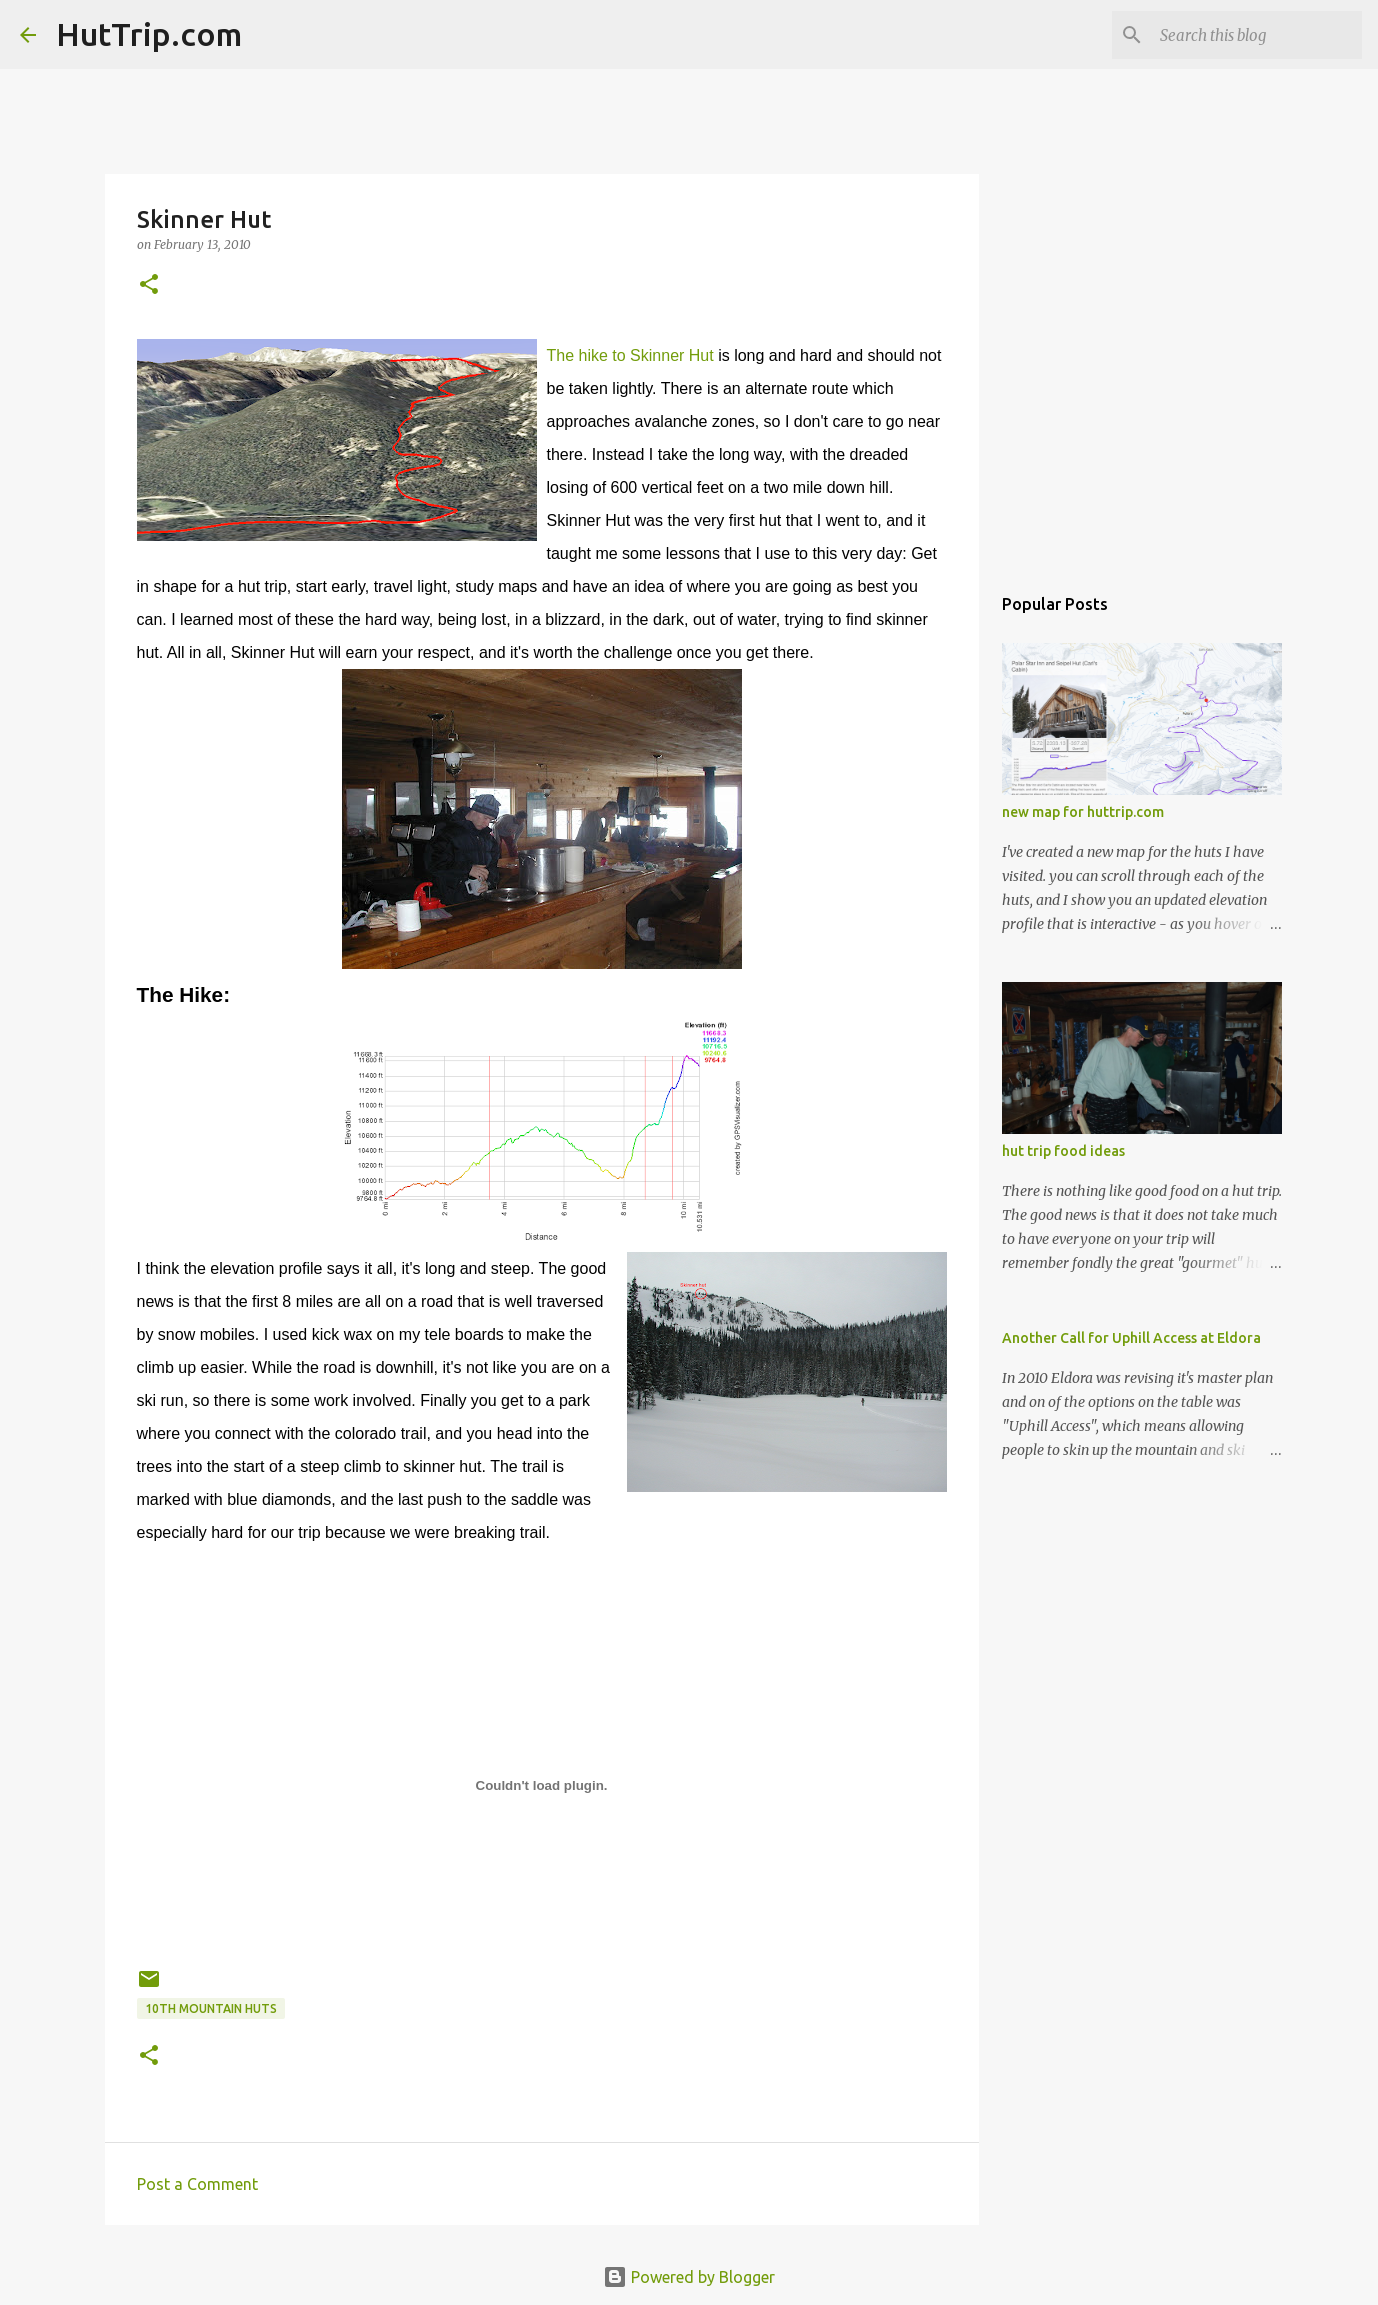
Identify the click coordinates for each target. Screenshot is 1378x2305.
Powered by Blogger (689, 2277)
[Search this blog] (1257, 35)
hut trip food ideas (1063, 1151)
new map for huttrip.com (1083, 812)
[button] (149, 285)
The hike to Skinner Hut (630, 355)
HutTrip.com (149, 34)
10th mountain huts (211, 2008)
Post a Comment (197, 2184)
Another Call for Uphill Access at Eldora (1131, 1338)
